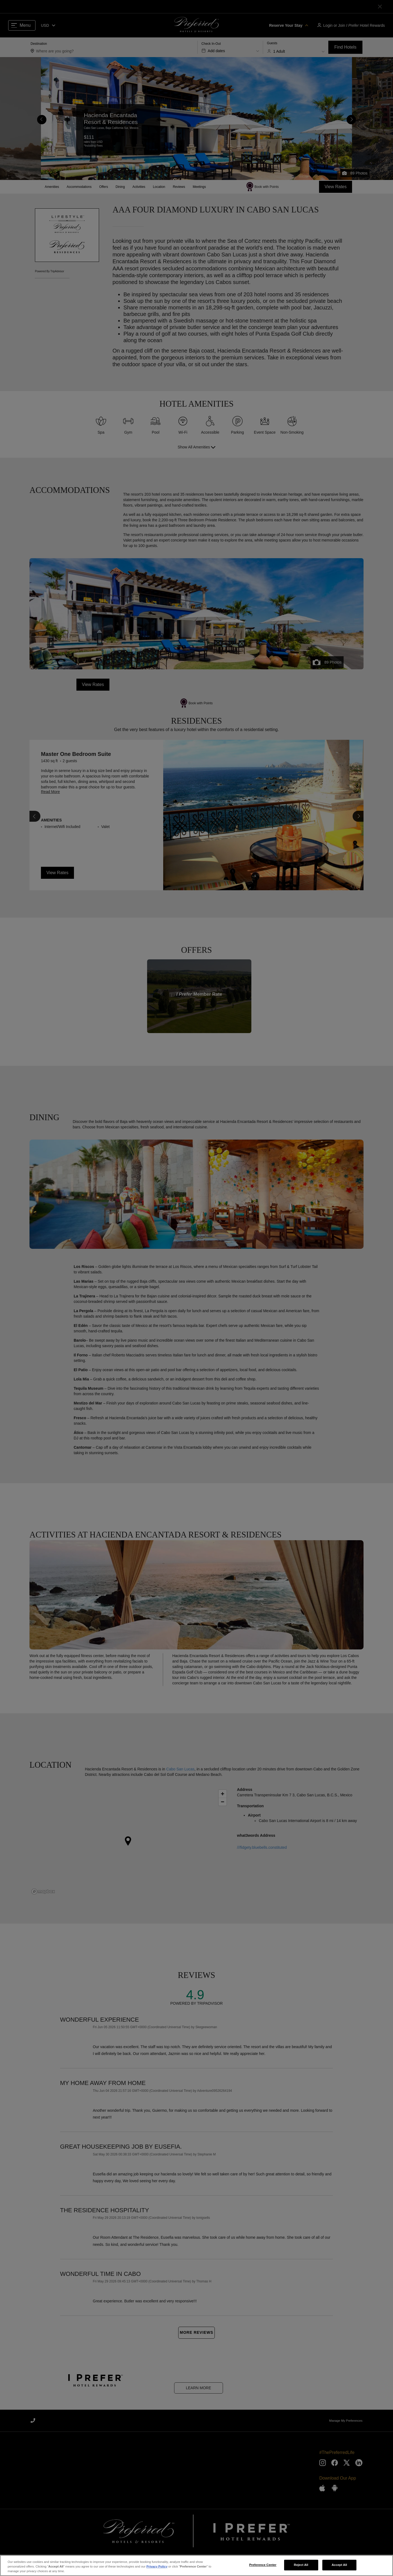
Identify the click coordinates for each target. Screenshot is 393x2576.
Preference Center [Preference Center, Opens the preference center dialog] (262, 2564)
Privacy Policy (156, 2566)
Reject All (301, 2564)
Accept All (339, 2564)
